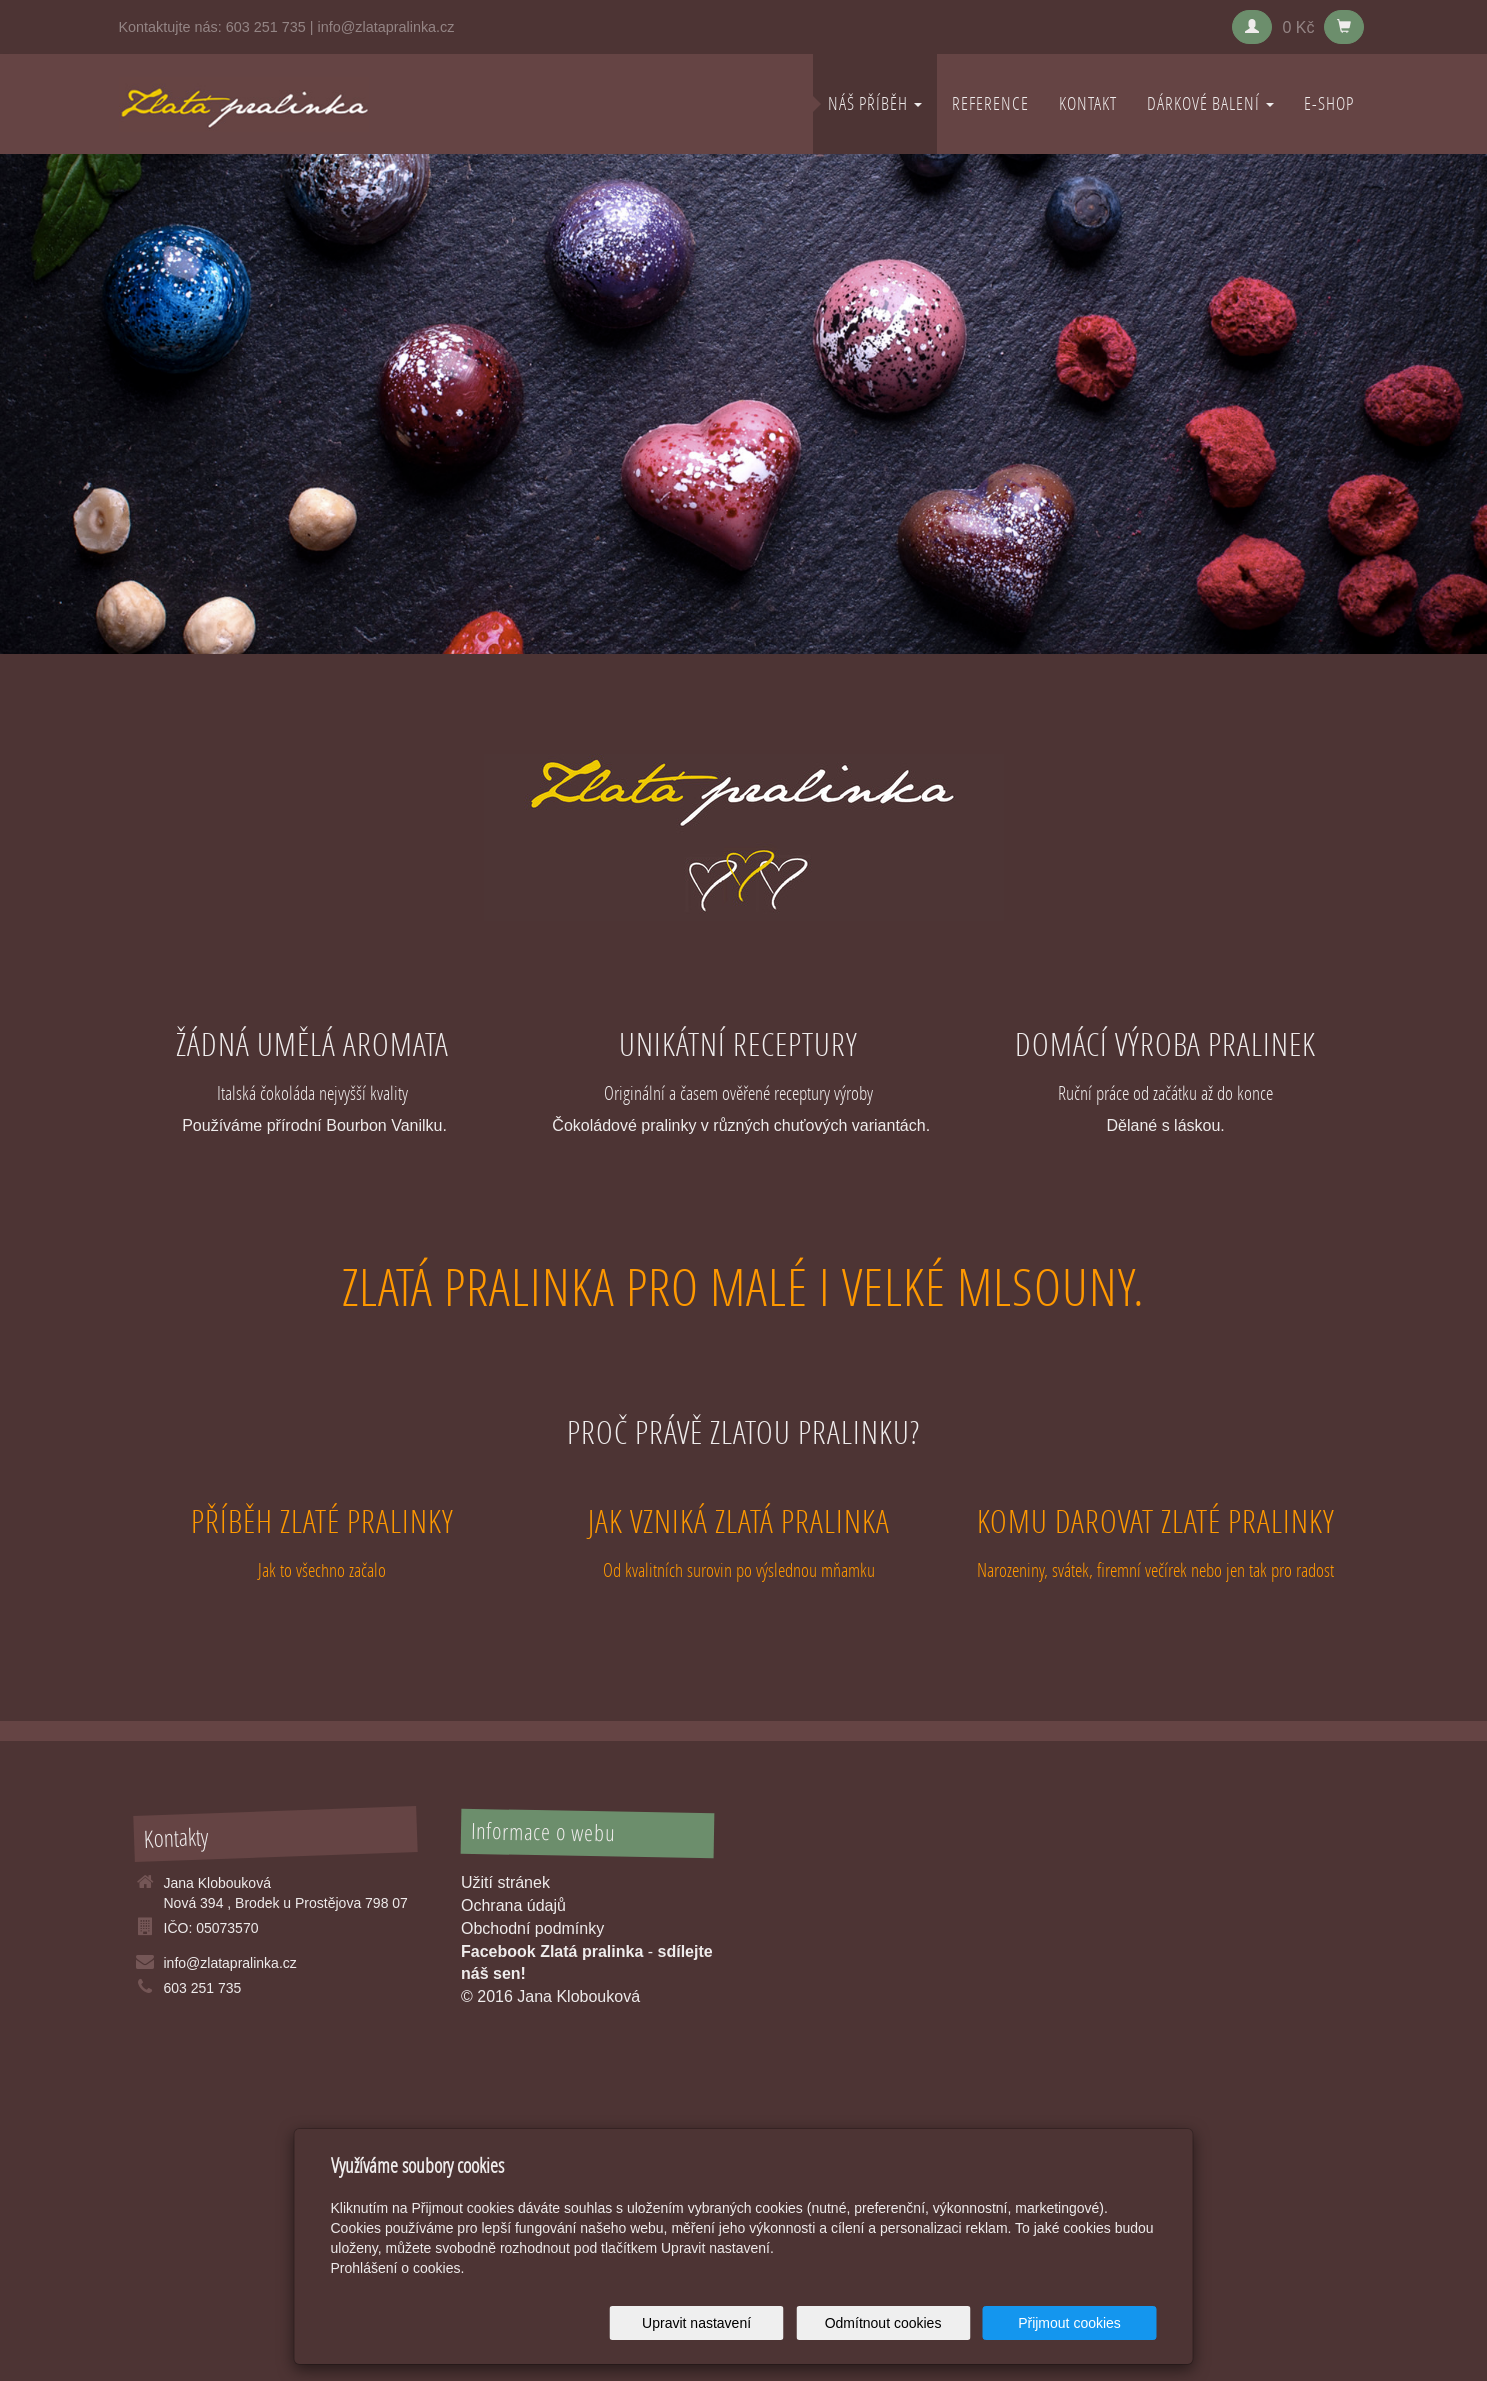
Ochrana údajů (513, 1905)
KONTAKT (1088, 103)
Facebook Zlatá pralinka (552, 1951)
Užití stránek (505, 1882)
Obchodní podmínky (532, 1928)
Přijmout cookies (1080, 2323)
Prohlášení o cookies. (398, 2268)
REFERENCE (990, 103)
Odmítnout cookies (914, 2323)
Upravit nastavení (749, 2323)
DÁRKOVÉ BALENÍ (1210, 103)
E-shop (1329, 103)
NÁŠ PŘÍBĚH (875, 103)
